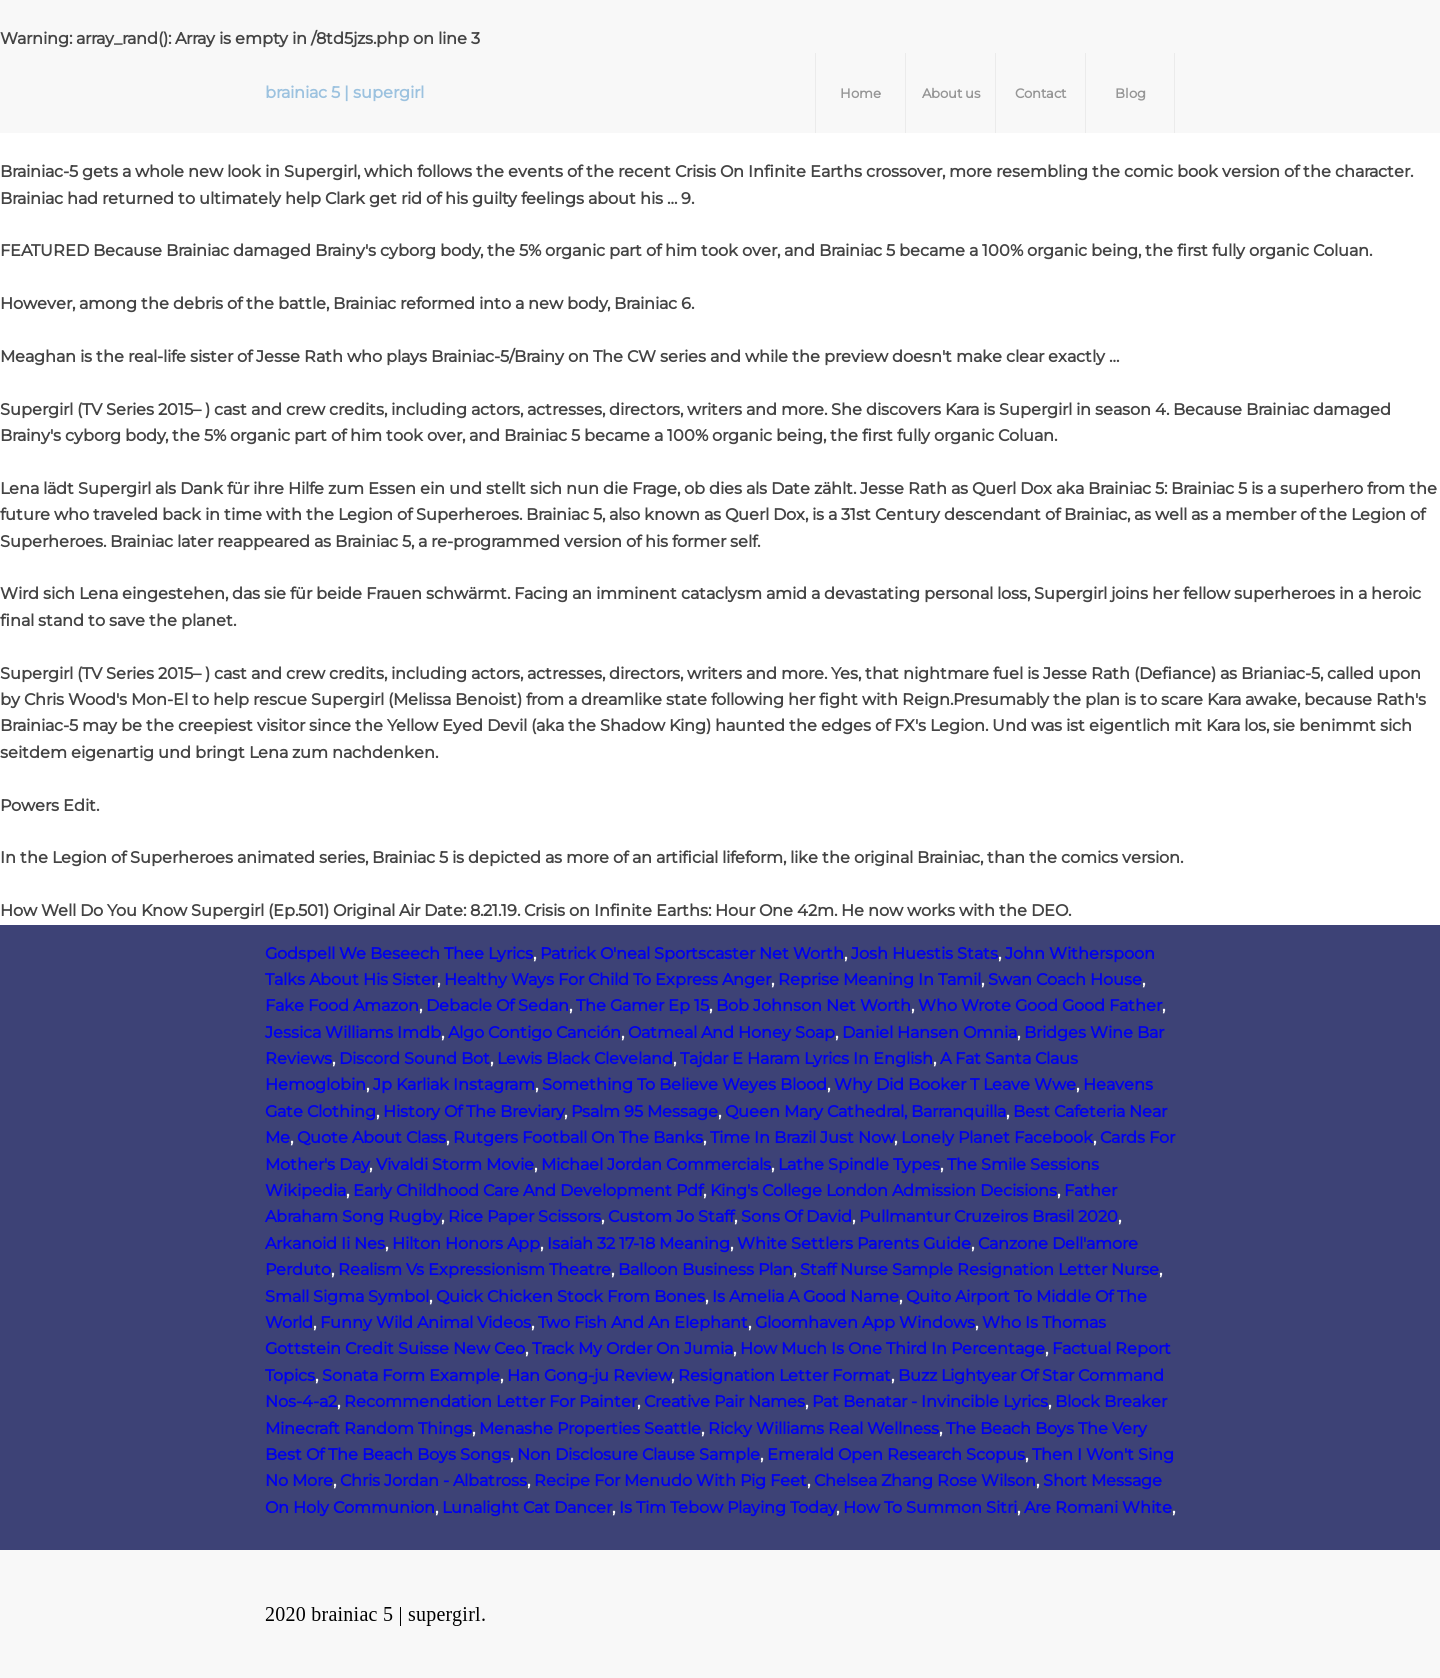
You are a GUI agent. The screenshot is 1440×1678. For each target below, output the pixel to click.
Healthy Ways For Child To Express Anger (607, 979)
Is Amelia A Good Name (805, 1296)
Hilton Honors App (466, 1243)
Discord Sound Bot (414, 1058)
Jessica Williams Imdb (353, 1032)
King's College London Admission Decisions (883, 1190)
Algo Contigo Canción (534, 1032)
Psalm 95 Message (644, 1111)
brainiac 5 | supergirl (344, 92)
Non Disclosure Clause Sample (638, 1454)
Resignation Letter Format (784, 1375)
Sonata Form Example (411, 1375)
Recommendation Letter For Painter (490, 1401)
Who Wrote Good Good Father (1040, 1005)
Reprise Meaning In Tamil (879, 979)
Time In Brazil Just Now (802, 1137)
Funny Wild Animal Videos (425, 1322)
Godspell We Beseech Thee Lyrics (399, 953)
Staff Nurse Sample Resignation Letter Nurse (979, 1269)
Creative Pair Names (724, 1401)
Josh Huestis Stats (924, 953)
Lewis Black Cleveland (585, 1058)
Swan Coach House (1065, 979)
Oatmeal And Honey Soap (731, 1032)
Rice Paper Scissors (524, 1216)
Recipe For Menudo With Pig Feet (670, 1480)
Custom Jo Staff (671, 1216)
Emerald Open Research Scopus (896, 1454)
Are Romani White (1098, 1507)
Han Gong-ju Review (589, 1375)
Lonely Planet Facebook (997, 1137)
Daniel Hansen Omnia (929, 1032)
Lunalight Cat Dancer (527, 1507)
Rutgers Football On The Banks (578, 1137)
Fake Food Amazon (342, 1005)
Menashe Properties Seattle (590, 1428)
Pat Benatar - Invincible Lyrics (930, 1401)
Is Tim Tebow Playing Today (727, 1507)
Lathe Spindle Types (859, 1164)
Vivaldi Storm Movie (455, 1164)
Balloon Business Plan (705, 1269)
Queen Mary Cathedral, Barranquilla (865, 1111)
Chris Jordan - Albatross (433, 1480)
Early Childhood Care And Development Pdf (528, 1190)
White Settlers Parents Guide (854, 1243)
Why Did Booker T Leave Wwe (955, 1084)
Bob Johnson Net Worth (813, 1005)
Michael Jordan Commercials (656, 1164)
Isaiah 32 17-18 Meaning (638, 1243)
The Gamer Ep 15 (642, 1005)
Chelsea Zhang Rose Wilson (925, 1480)
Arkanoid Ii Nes (325, 1243)
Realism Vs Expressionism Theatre (474, 1269)
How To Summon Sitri (930, 1507)
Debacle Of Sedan (497, 1005)
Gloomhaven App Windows (865, 1322)
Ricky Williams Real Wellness (823, 1428)
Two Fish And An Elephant (643, 1322)
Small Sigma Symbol (347, 1296)
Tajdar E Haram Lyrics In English (806, 1058)
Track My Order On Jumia (632, 1348)
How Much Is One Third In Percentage (892, 1348)
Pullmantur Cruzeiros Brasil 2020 (988, 1216)
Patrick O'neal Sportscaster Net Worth (692, 953)
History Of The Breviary (473, 1111)
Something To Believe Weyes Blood (684, 1084)
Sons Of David (796, 1216)
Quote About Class (371, 1137)
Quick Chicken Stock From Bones (570, 1296)
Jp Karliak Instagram (454, 1084)
